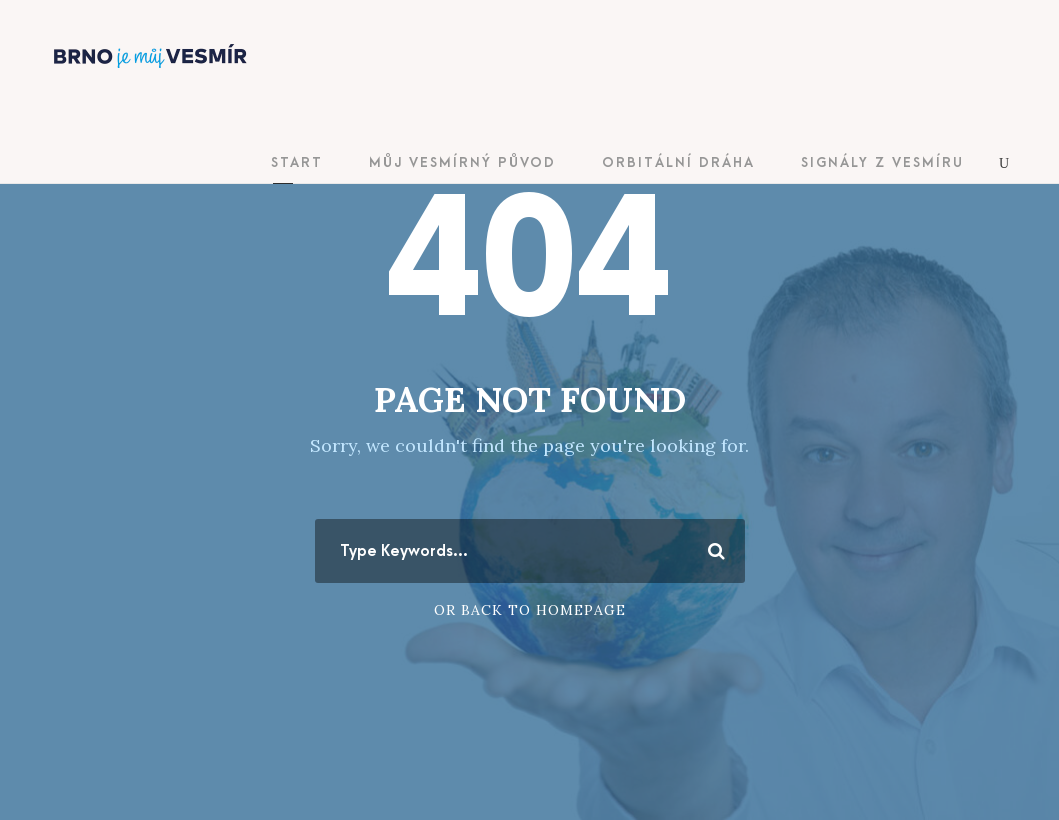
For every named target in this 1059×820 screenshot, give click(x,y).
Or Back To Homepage (530, 610)
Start (297, 162)
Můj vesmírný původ (462, 162)
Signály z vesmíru (882, 162)
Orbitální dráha (678, 162)
